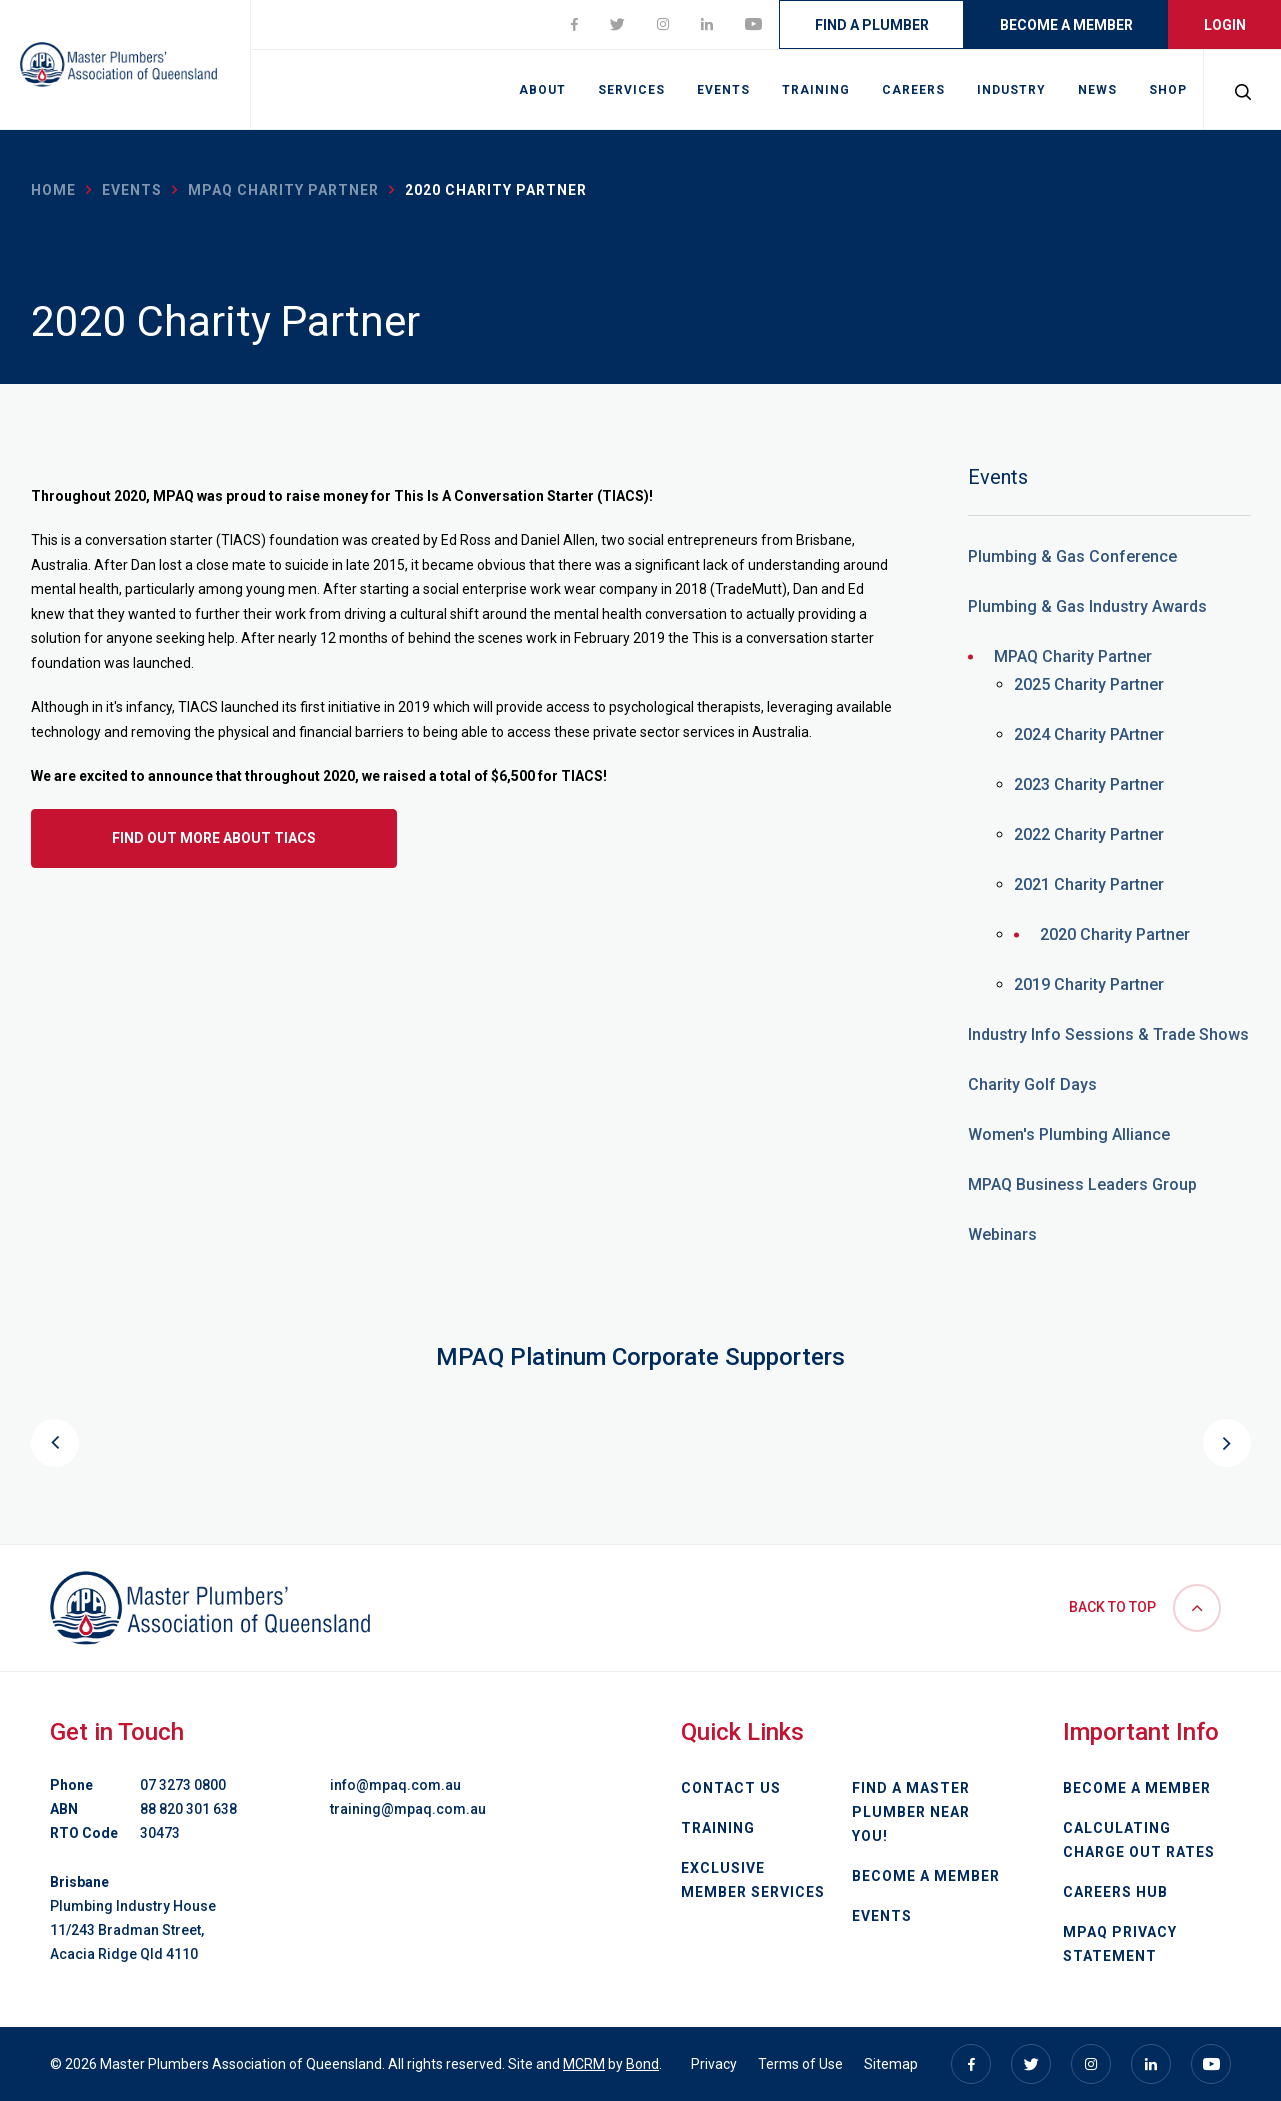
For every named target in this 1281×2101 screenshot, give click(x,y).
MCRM (584, 2064)
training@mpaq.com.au (408, 1809)
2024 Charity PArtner (1089, 734)
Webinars (1002, 1234)
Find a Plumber (872, 25)
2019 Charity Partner (1089, 984)
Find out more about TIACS (214, 838)
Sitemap (891, 2064)
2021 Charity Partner (1089, 884)
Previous (55, 1443)
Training (816, 90)
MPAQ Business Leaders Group (1082, 1184)
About (542, 90)
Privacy (714, 2064)
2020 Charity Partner (1115, 934)
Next (1227, 1443)
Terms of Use (800, 2064)
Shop (1168, 90)
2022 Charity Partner (1089, 834)
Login (1225, 25)
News (1097, 90)
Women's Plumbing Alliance (1069, 1134)
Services (631, 90)
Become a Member (1066, 25)
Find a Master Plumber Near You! (911, 1812)
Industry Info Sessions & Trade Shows (1108, 1034)
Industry (1011, 90)
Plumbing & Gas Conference (1072, 556)
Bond (642, 2064)
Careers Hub (1115, 1892)
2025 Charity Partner (1089, 684)
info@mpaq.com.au (395, 1785)
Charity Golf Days (1032, 1084)
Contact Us (731, 1788)
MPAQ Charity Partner (283, 190)
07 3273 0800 (183, 1785)
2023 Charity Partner (1089, 784)
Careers (913, 90)
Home (53, 190)
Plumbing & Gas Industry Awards (1087, 606)
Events (723, 90)
